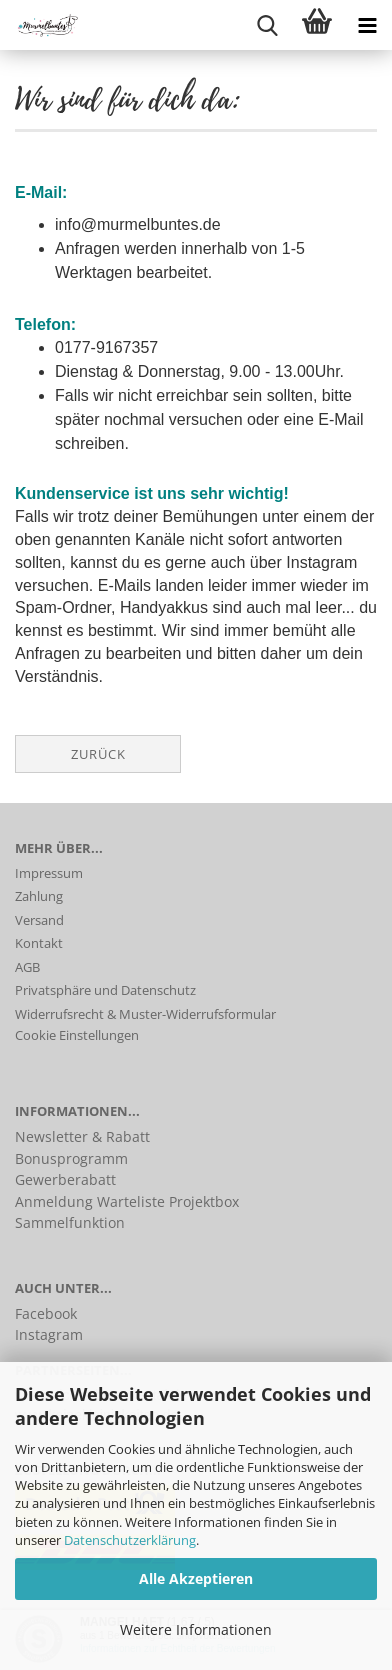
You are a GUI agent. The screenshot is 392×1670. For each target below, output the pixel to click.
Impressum (49, 873)
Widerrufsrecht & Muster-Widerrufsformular (145, 1014)
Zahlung (39, 896)
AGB (27, 967)
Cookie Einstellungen (77, 1035)
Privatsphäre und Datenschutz (105, 990)
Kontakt (39, 943)
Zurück (98, 754)
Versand (39, 920)
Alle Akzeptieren (196, 1578)
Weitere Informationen (196, 1629)
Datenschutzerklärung (130, 1540)
